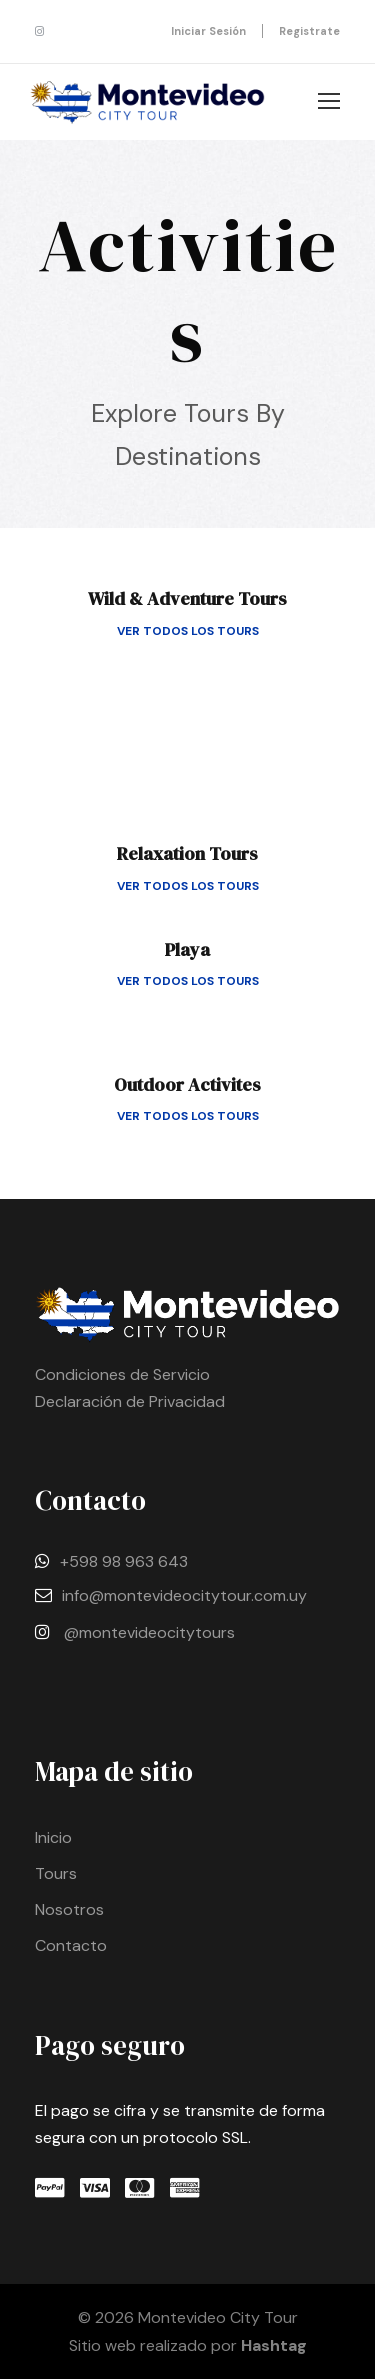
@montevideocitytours (149, 1632)
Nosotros (69, 1909)
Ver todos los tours (188, 631)
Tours (56, 1873)
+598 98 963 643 (124, 1561)
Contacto (71, 1945)
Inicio (53, 1837)
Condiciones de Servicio (122, 1374)
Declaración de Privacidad (130, 1401)
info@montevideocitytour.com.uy (184, 1595)
